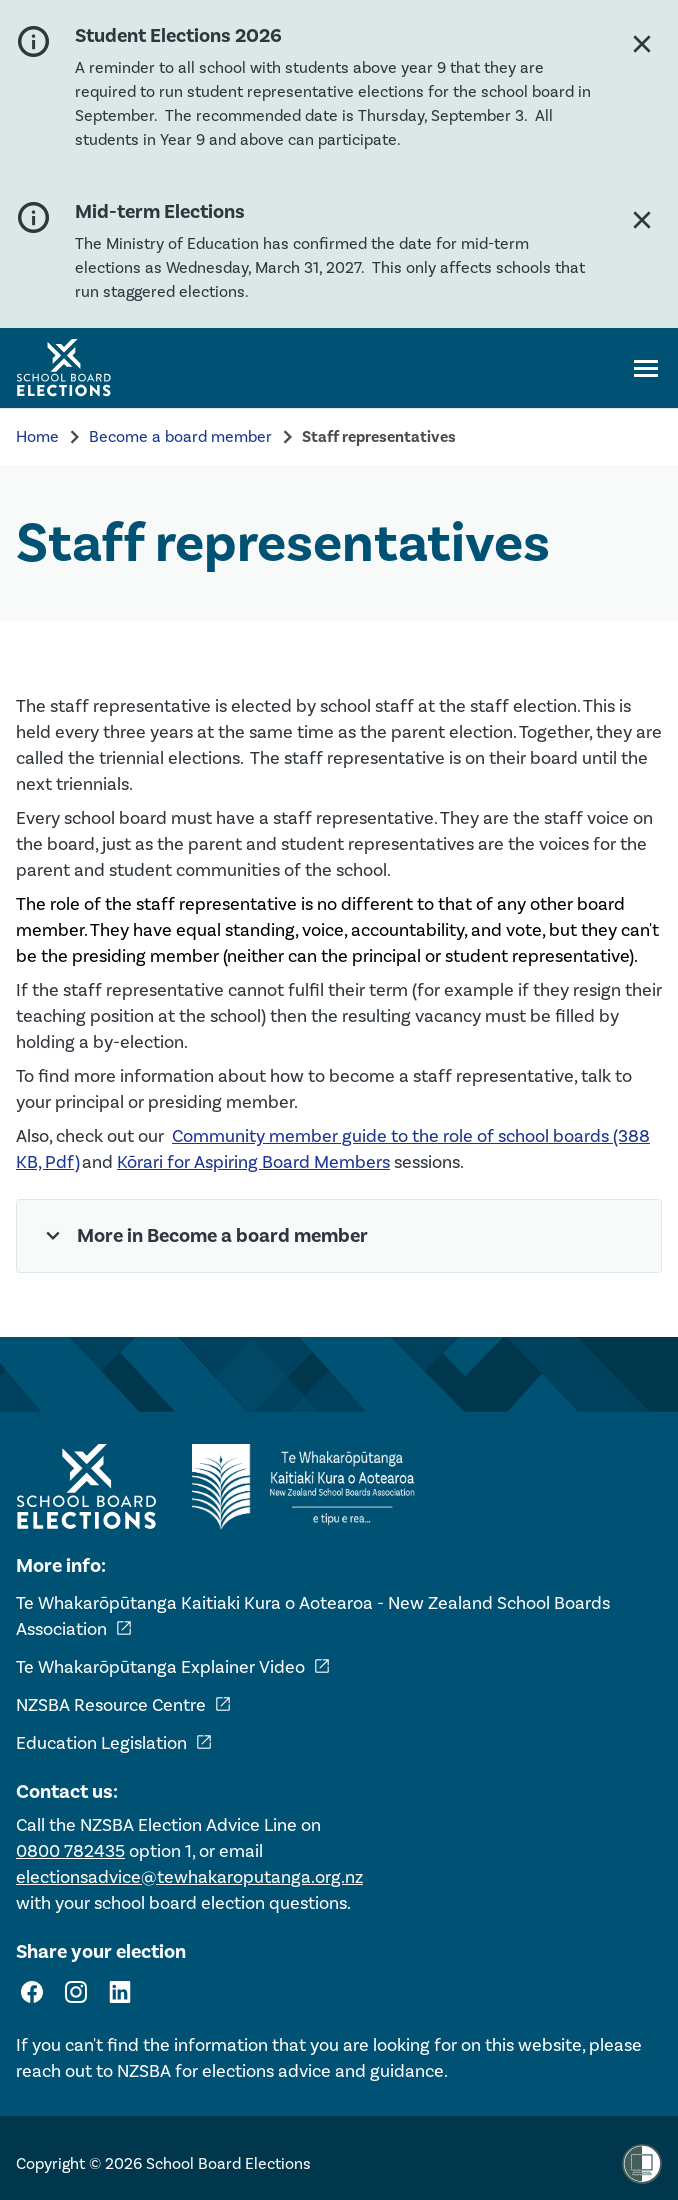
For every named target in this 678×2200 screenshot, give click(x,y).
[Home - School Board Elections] (86, 1487)
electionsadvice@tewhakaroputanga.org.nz (189, 1877)
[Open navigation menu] (646, 368)
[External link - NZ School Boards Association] (309, 1487)
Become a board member (180, 436)
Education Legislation (114, 1743)
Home (37, 436)
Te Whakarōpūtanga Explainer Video (173, 1667)
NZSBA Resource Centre (124, 1705)
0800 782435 (70, 1851)
